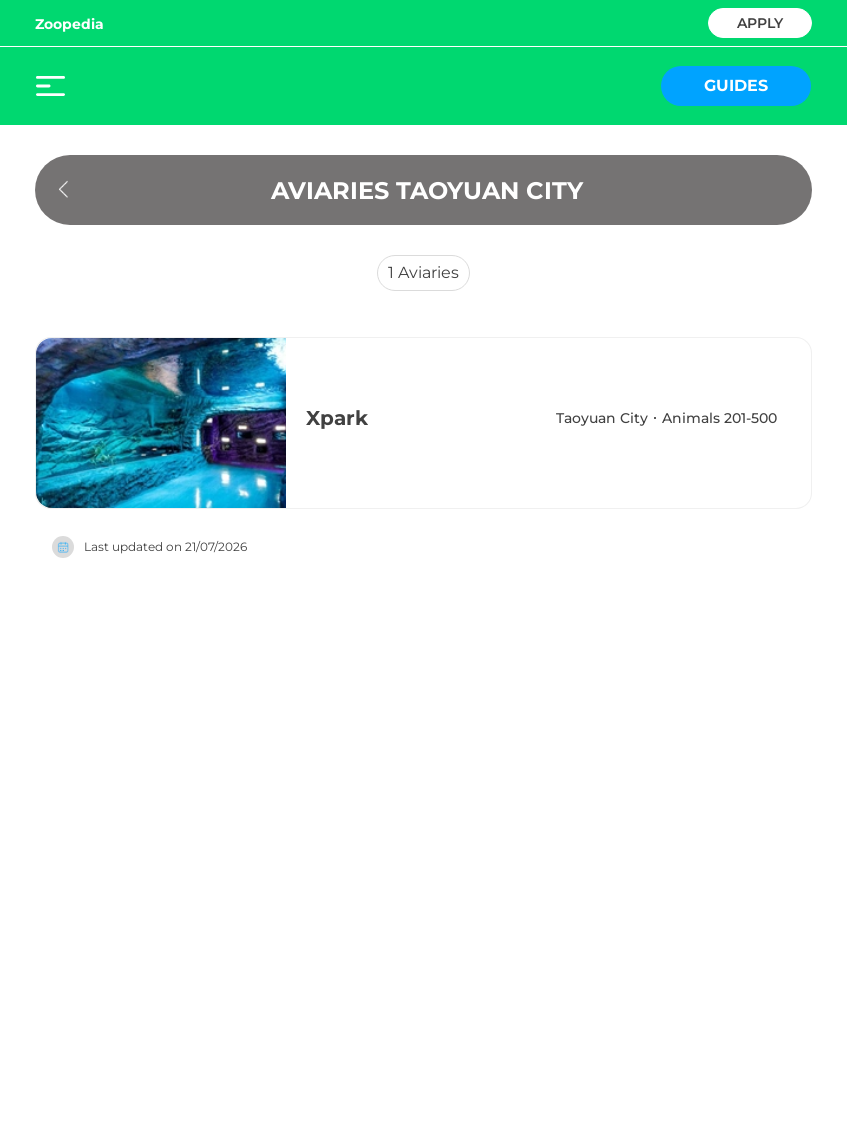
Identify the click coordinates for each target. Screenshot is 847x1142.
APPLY (760, 21)
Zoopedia (69, 24)
